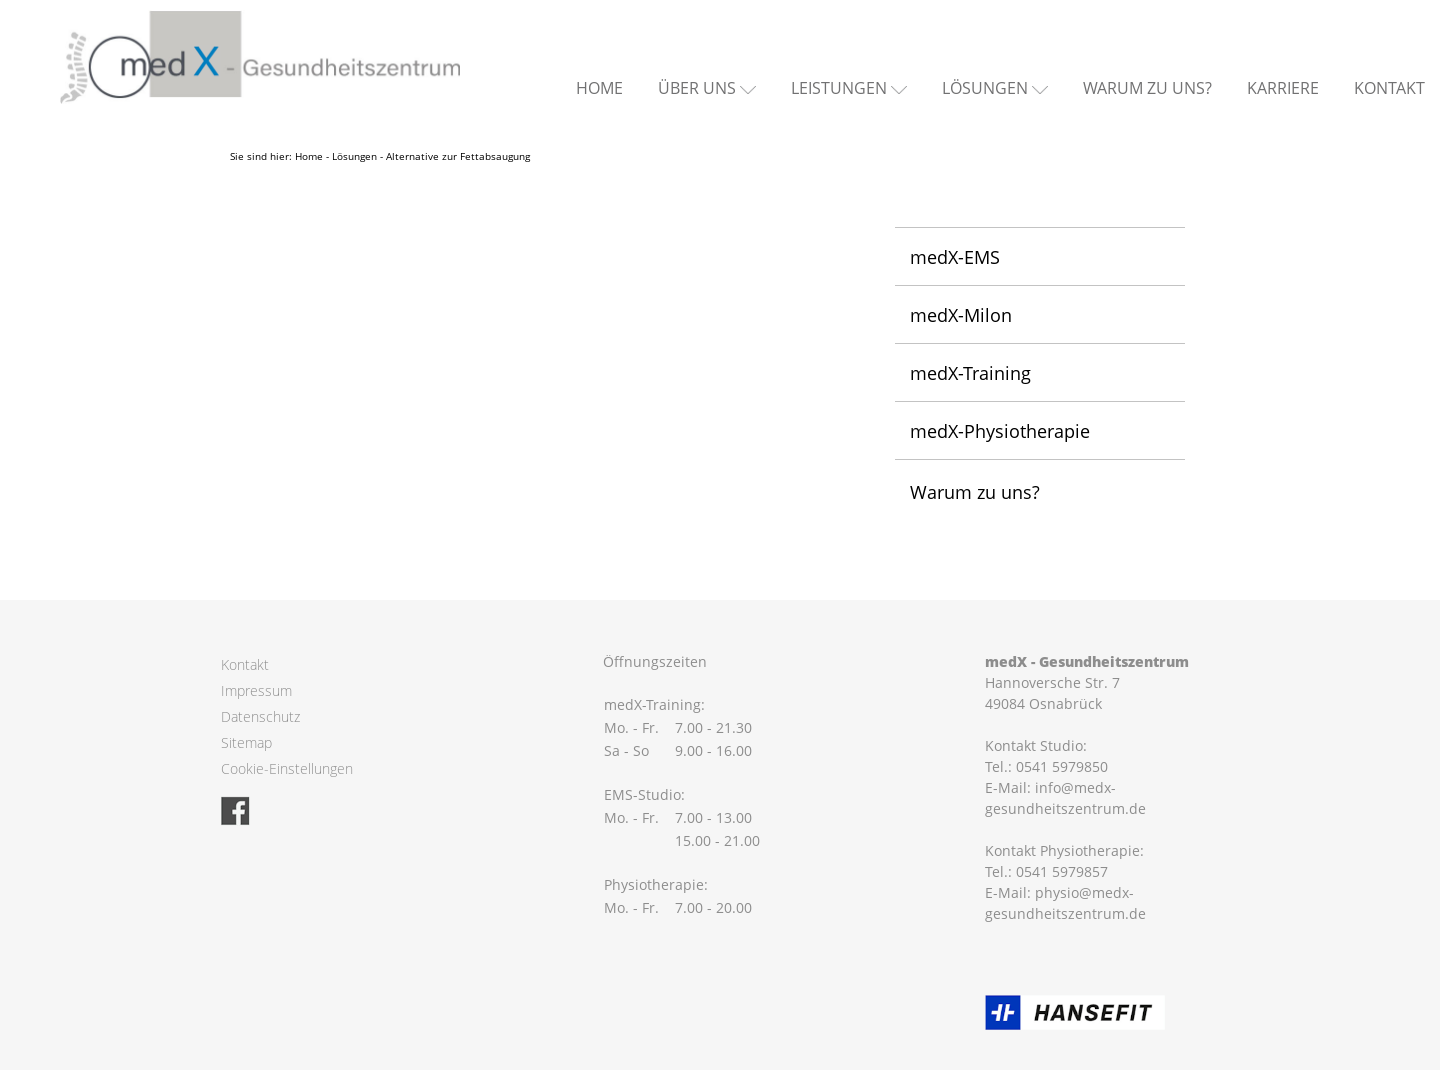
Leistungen (839, 88)
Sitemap (246, 742)
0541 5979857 (1062, 871)
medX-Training (970, 373)
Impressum (256, 690)
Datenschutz (260, 716)
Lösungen (985, 88)
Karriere (1283, 88)
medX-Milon (961, 315)
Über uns (697, 88)
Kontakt (1389, 88)
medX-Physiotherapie (1000, 431)
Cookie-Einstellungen (287, 768)
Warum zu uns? (1147, 88)
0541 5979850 (1062, 766)
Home (599, 88)
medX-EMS (955, 257)
